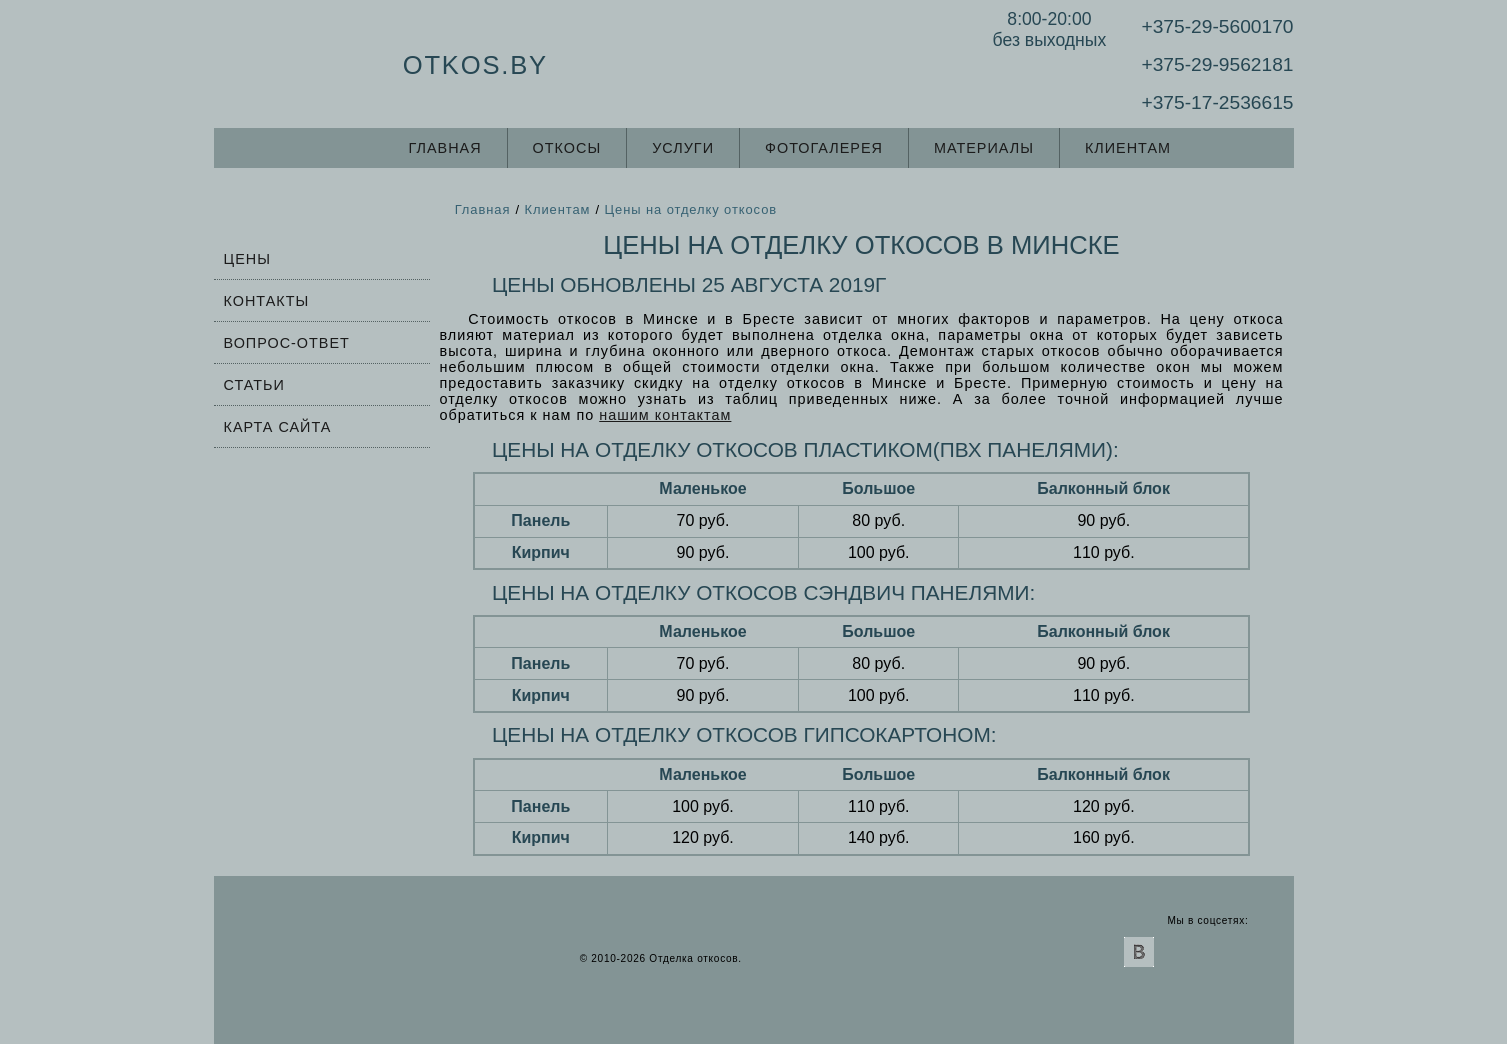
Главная (445, 148)
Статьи (254, 385)
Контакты (267, 301)
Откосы (567, 148)
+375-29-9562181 (1217, 64)
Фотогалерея (824, 148)
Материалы (984, 148)
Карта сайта (278, 427)
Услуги (683, 148)
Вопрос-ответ (287, 343)
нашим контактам (665, 415)
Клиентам (1128, 148)
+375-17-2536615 (1217, 102)
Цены (247, 259)
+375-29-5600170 (1217, 26)
